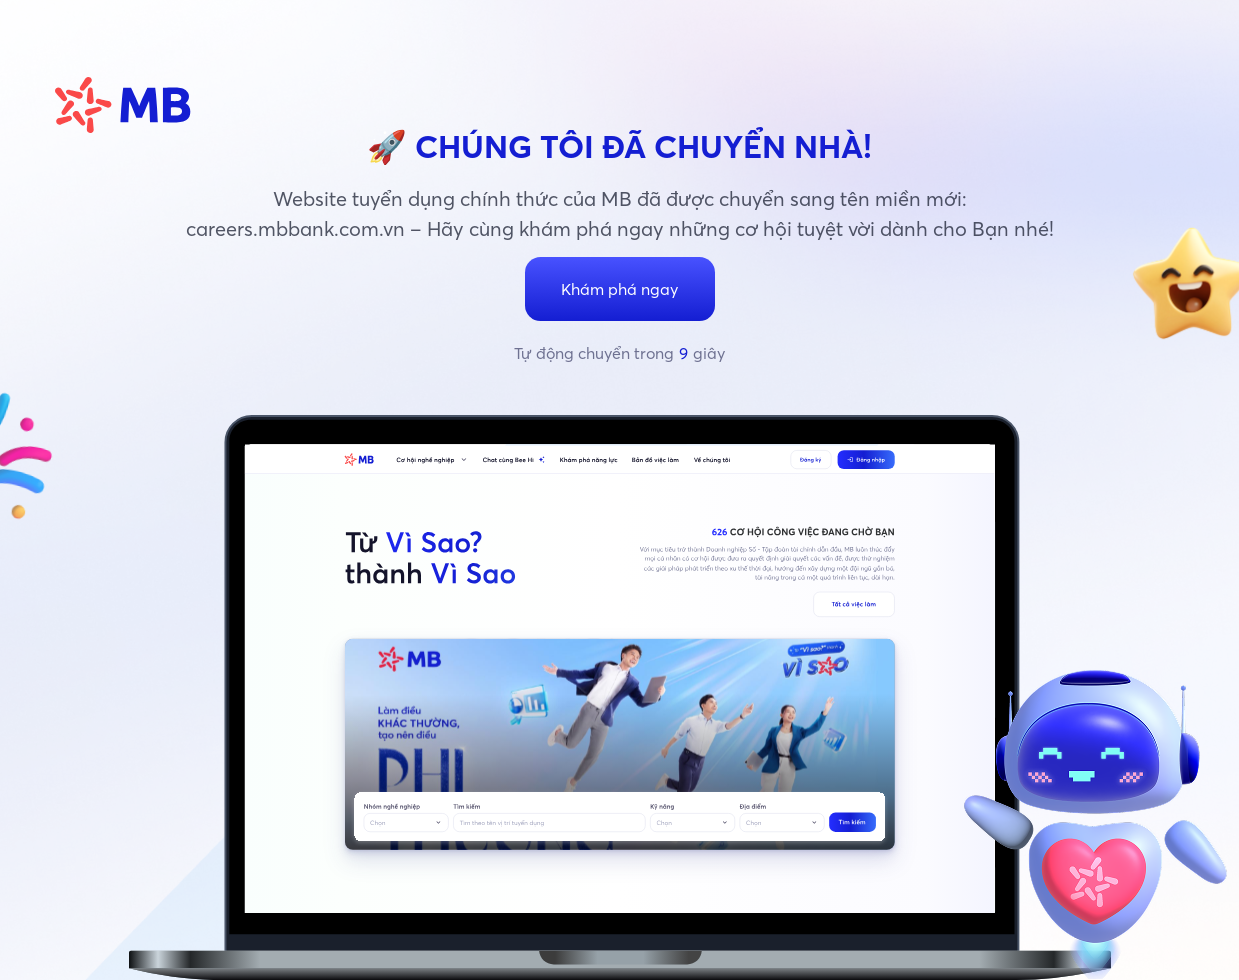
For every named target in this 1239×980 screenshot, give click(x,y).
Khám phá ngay (619, 289)
